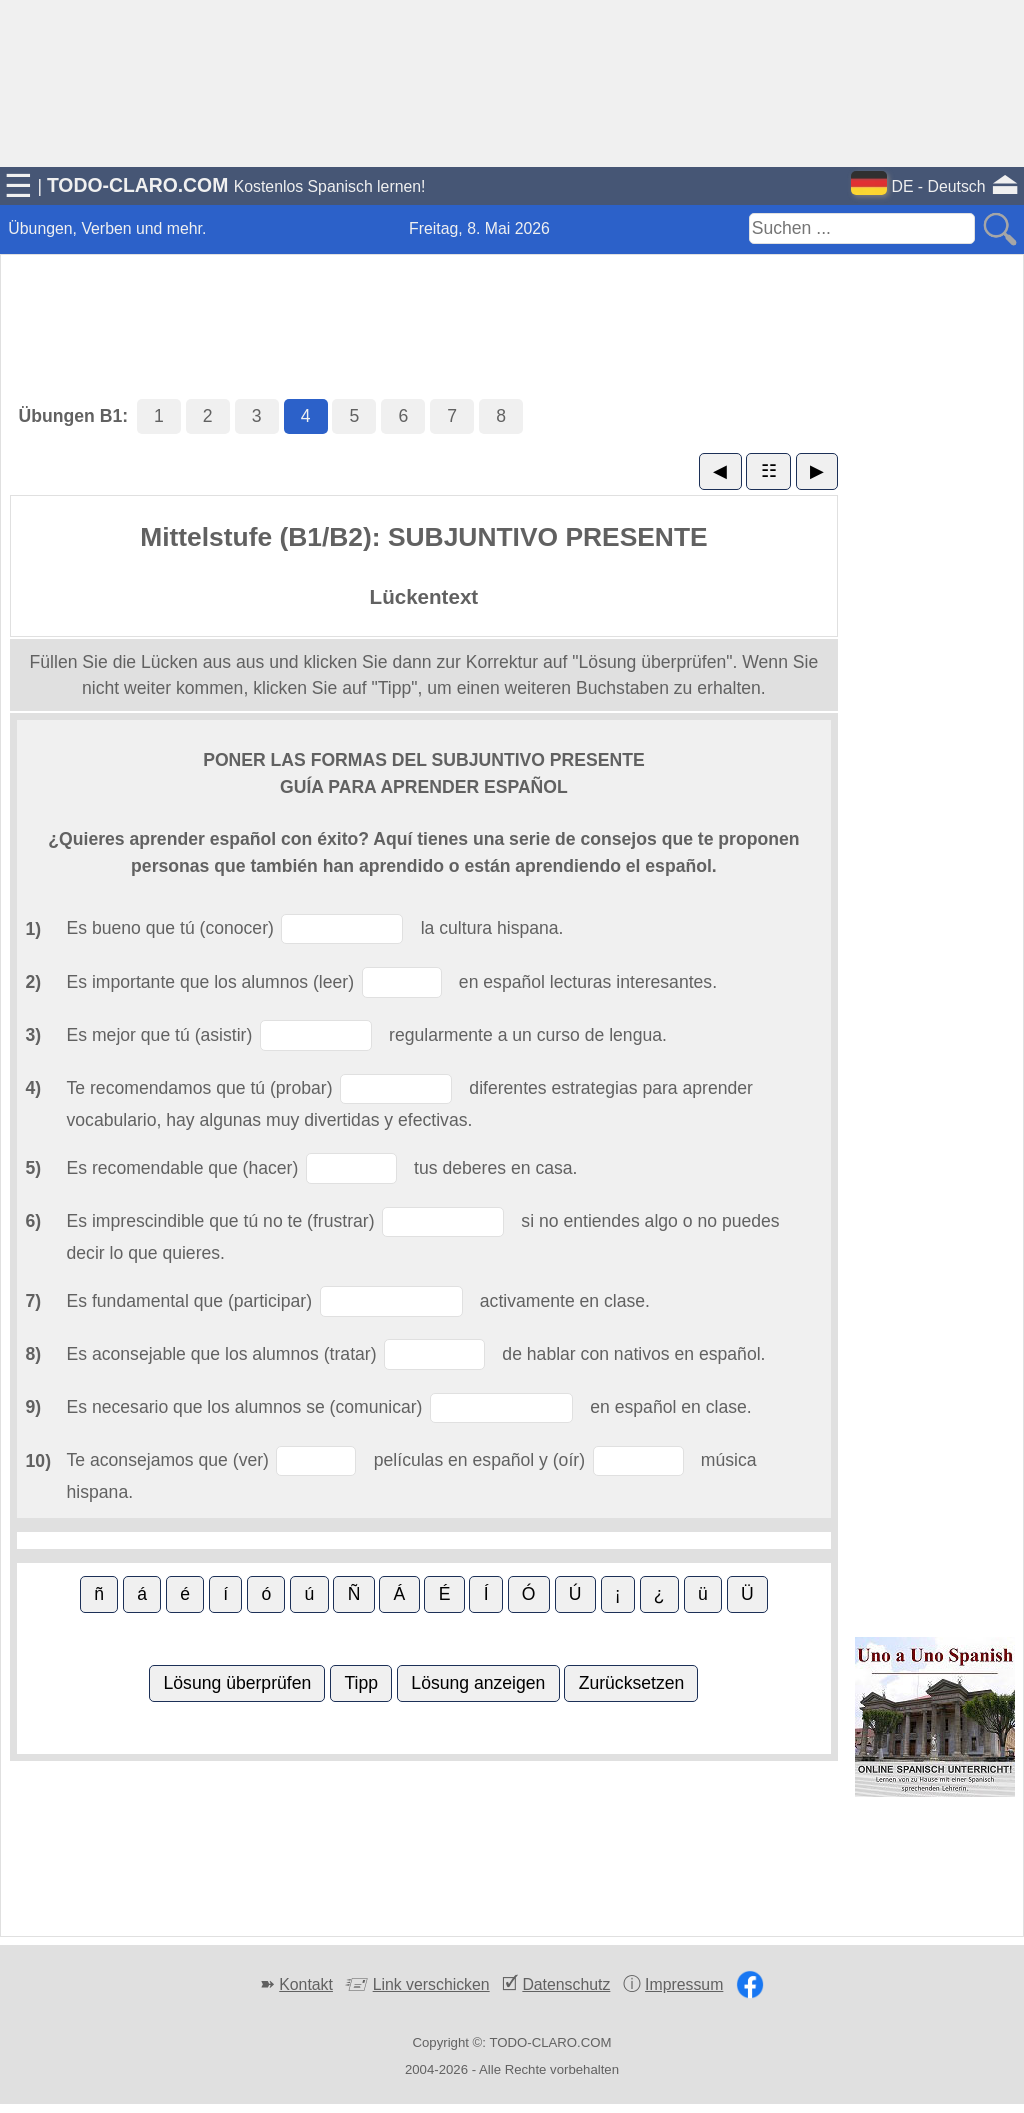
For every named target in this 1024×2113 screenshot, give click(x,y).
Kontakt (306, 1984)
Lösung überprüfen (238, 1683)
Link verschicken (431, 1984)
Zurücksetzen (632, 1683)
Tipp (362, 1683)
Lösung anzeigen (478, 1683)
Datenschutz (566, 1984)
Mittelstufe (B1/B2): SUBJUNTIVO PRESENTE (423, 537)
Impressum (684, 1984)
